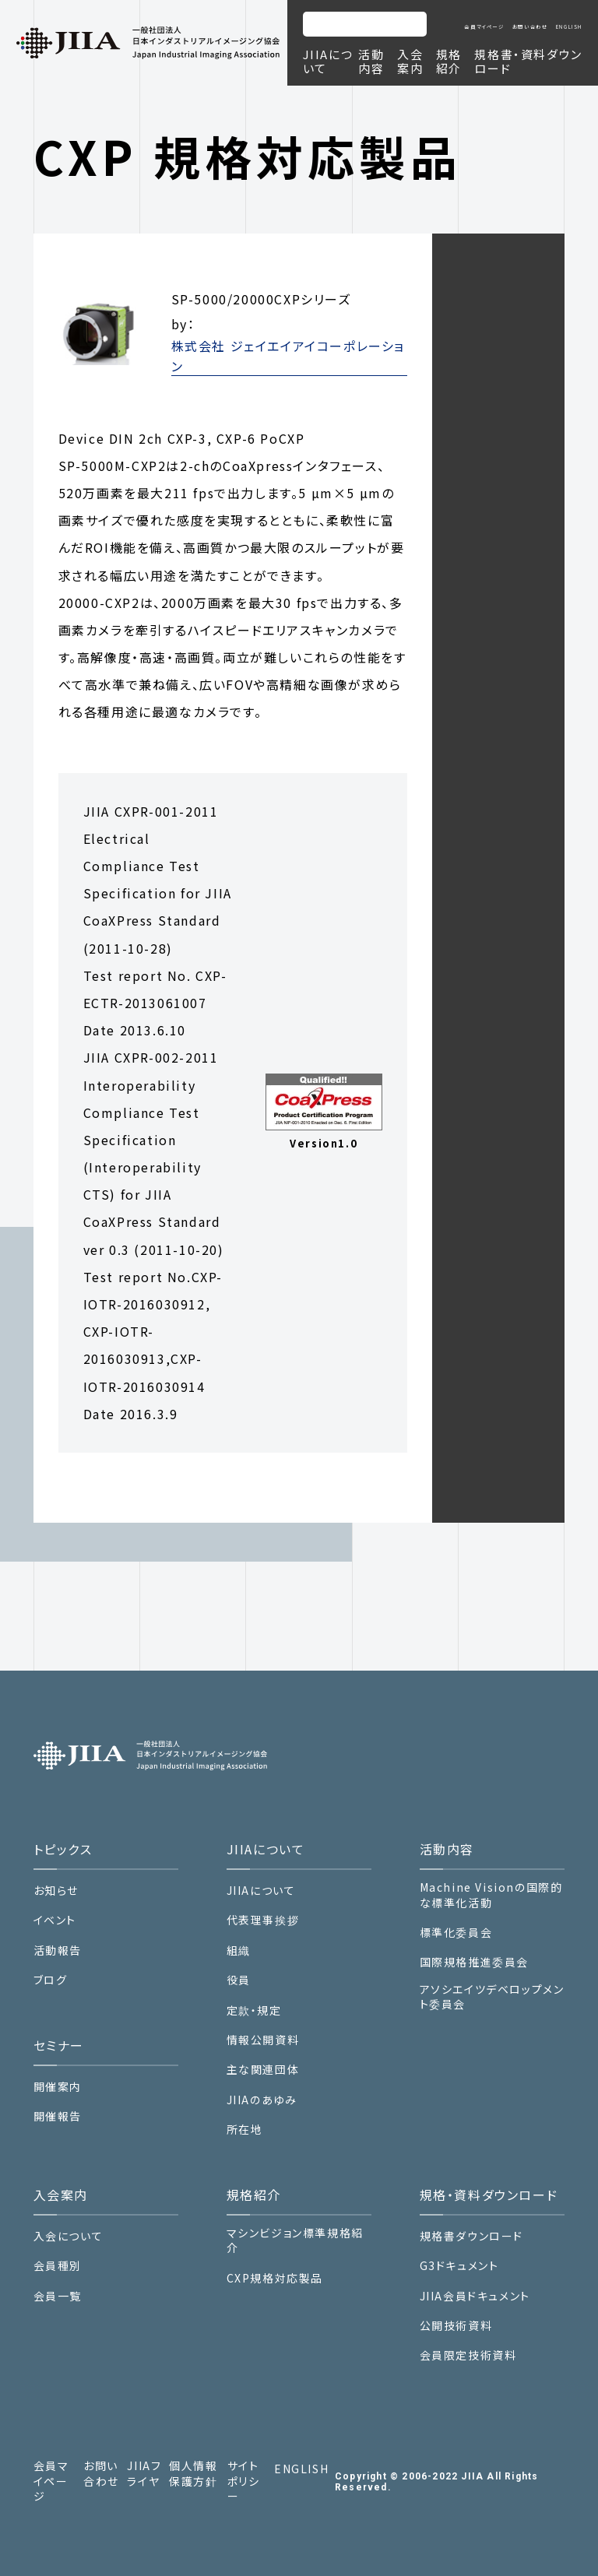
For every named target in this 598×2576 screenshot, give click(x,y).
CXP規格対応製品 (275, 2278)
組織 (239, 1950)
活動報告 (57, 1950)
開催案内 (57, 2086)
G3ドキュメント (459, 2265)
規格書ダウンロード (471, 2236)
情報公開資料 (263, 2040)
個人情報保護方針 (193, 2473)
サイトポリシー (243, 2481)
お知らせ (56, 1890)
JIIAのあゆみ (262, 2100)
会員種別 (57, 2265)
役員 (239, 1980)
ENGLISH (569, 26)
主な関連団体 (263, 2069)
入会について (68, 2236)
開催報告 (57, 2116)
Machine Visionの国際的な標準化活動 (491, 1895)
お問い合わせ (530, 26)
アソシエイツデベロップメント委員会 (492, 1997)
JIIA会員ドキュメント (475, 2296)
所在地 (245, 2129)
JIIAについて (261, 1890)
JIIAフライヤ (144, 2473)
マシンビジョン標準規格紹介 (295, 2241)
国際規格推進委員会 (474, 1962)
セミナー (58, 2045)
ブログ (50, 1980)
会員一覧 (57, 2296)
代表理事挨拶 (263, 1920)
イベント (54, 1920)
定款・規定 (254, 2010)
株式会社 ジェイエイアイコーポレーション (288, 355)
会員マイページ (484, 26)
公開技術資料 (456, 2325)
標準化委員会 (456, 1932)
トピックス (63, 1848)
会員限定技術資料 (468, 2355)
